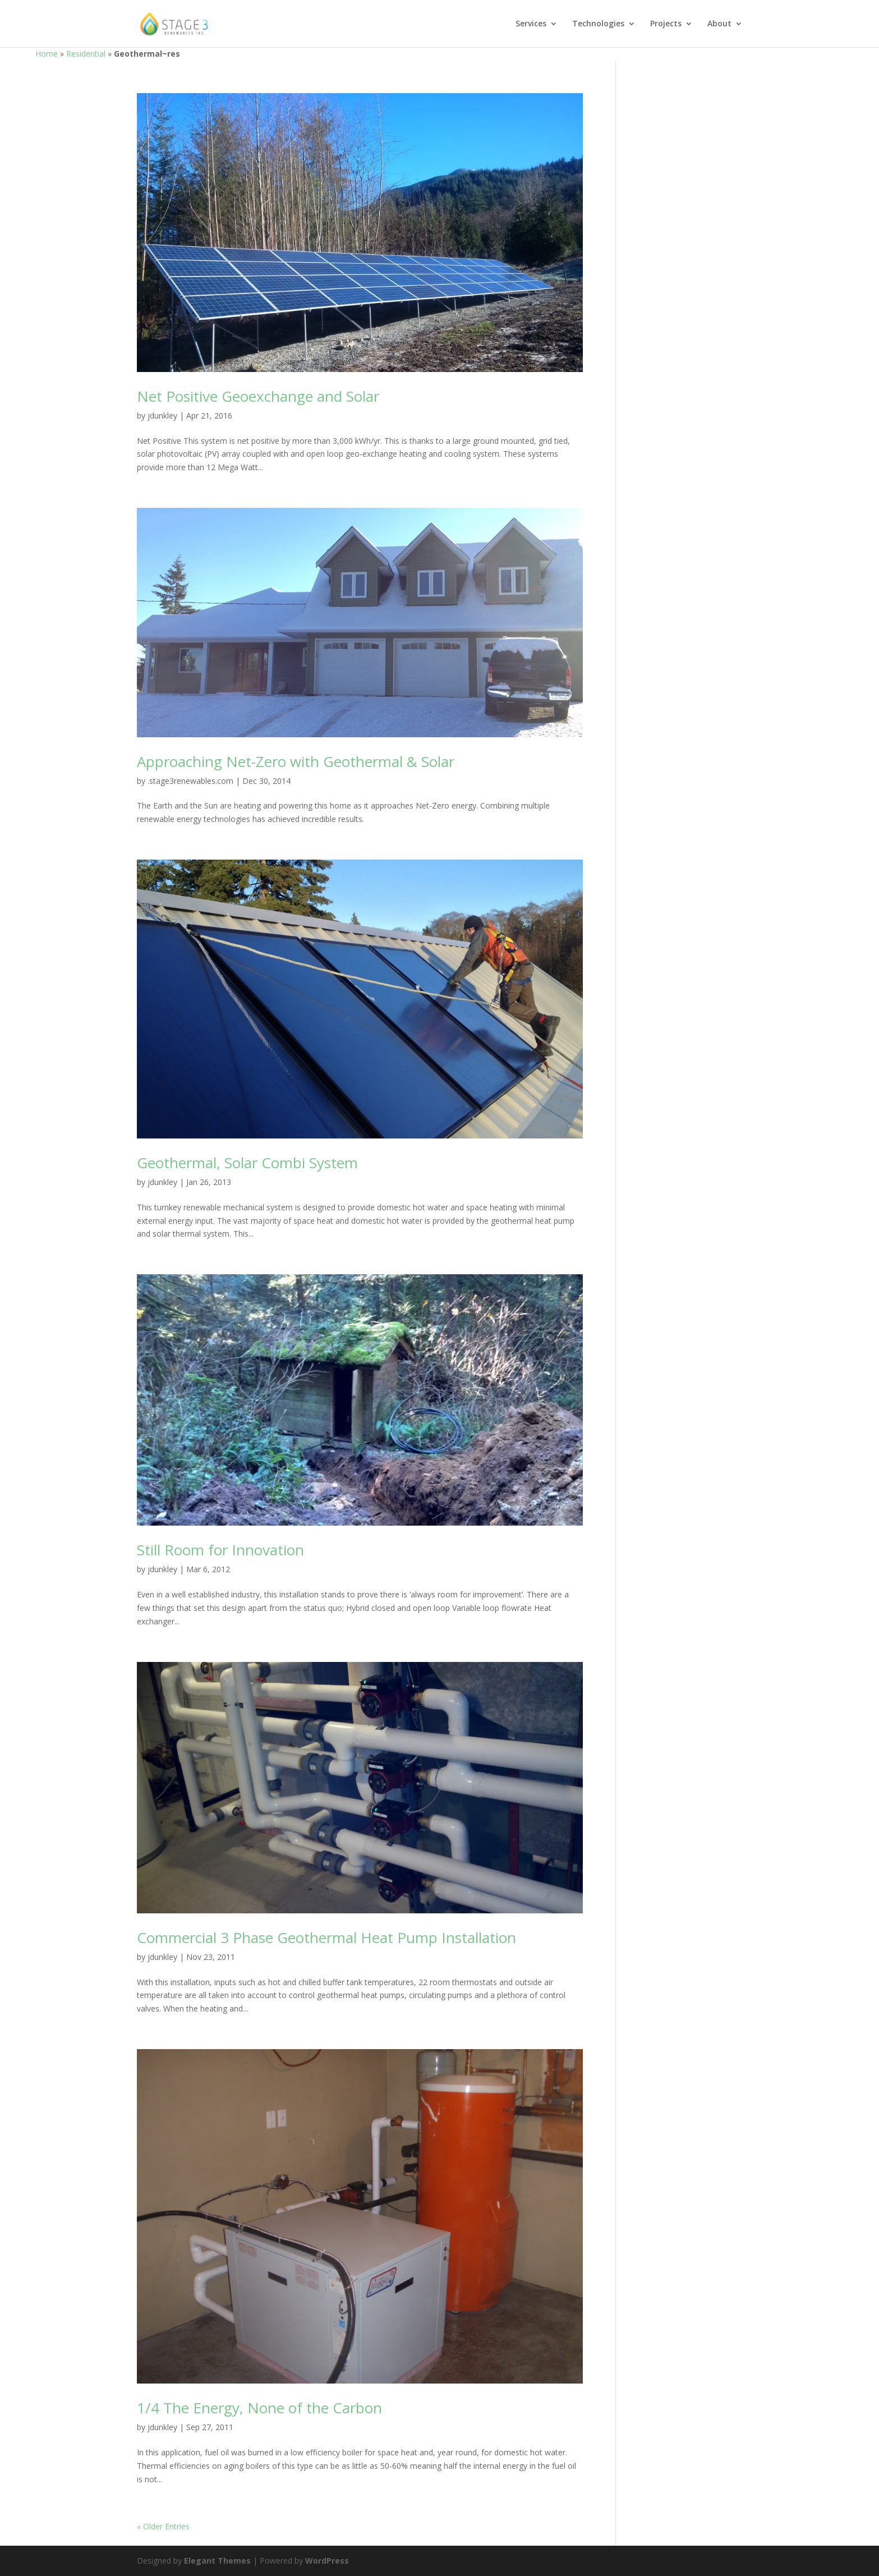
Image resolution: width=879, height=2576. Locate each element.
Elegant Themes (217, 2560)
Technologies (598, 24)
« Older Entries (163, 2526)
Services (531, 24)
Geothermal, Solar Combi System (247, 1162)
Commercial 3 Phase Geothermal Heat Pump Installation (326, 1937)
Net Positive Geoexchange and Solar (258, 396)
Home (46, 53)
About (719, 24)
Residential (85, 53)
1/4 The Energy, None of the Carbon (259, 2408)
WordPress (327, 2560)
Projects (666, 24)
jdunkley (162, 415)
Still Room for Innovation (220, 1550)
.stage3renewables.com (190, 780)
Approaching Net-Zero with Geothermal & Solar (295, 761)
